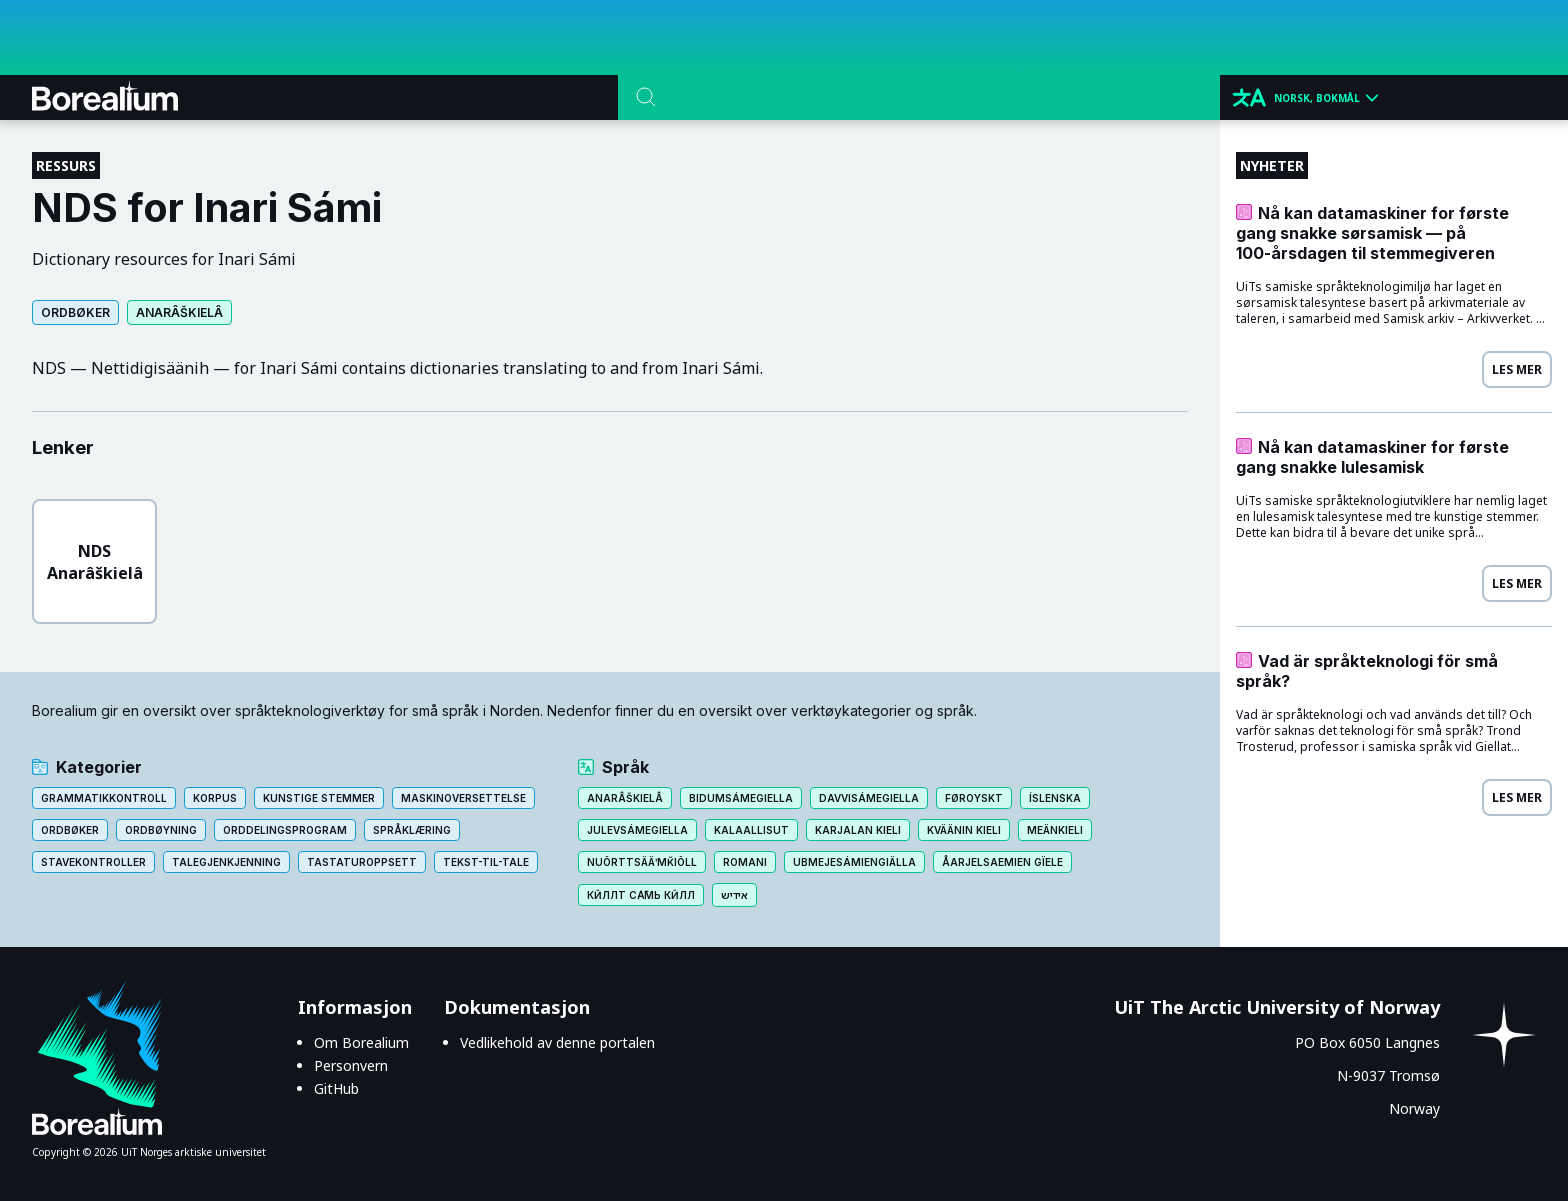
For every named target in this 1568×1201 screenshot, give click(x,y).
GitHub (336, 1088)
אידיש (734, 895)
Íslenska (1055, 798)
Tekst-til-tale (486, 862)
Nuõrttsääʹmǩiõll (642, 862)
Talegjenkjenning (226, 862)
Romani (745, 862)
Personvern (351, 1065)
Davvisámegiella (869, 798)
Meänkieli (1055, 830)
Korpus (215, 798)
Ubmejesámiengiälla (854, 862)
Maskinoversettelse (463, 798)
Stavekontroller (93, 862)
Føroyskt (974, 798)
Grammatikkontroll (104, 798)
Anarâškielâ (179, 312)
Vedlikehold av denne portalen (557, 1042)
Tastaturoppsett (362, 862)
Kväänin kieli (964, 830)
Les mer (1517, 369)
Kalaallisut (751, 830)
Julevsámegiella (637, 830)
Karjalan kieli (858, 830)
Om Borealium (361, 1042)
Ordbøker (75, 312)
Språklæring (412, 830)
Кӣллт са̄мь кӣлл (641, 895)
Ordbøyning (161, 830)
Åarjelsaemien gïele (1002, 862)
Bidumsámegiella (741, 798)
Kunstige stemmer (319, 798)
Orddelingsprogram (285, 830)
